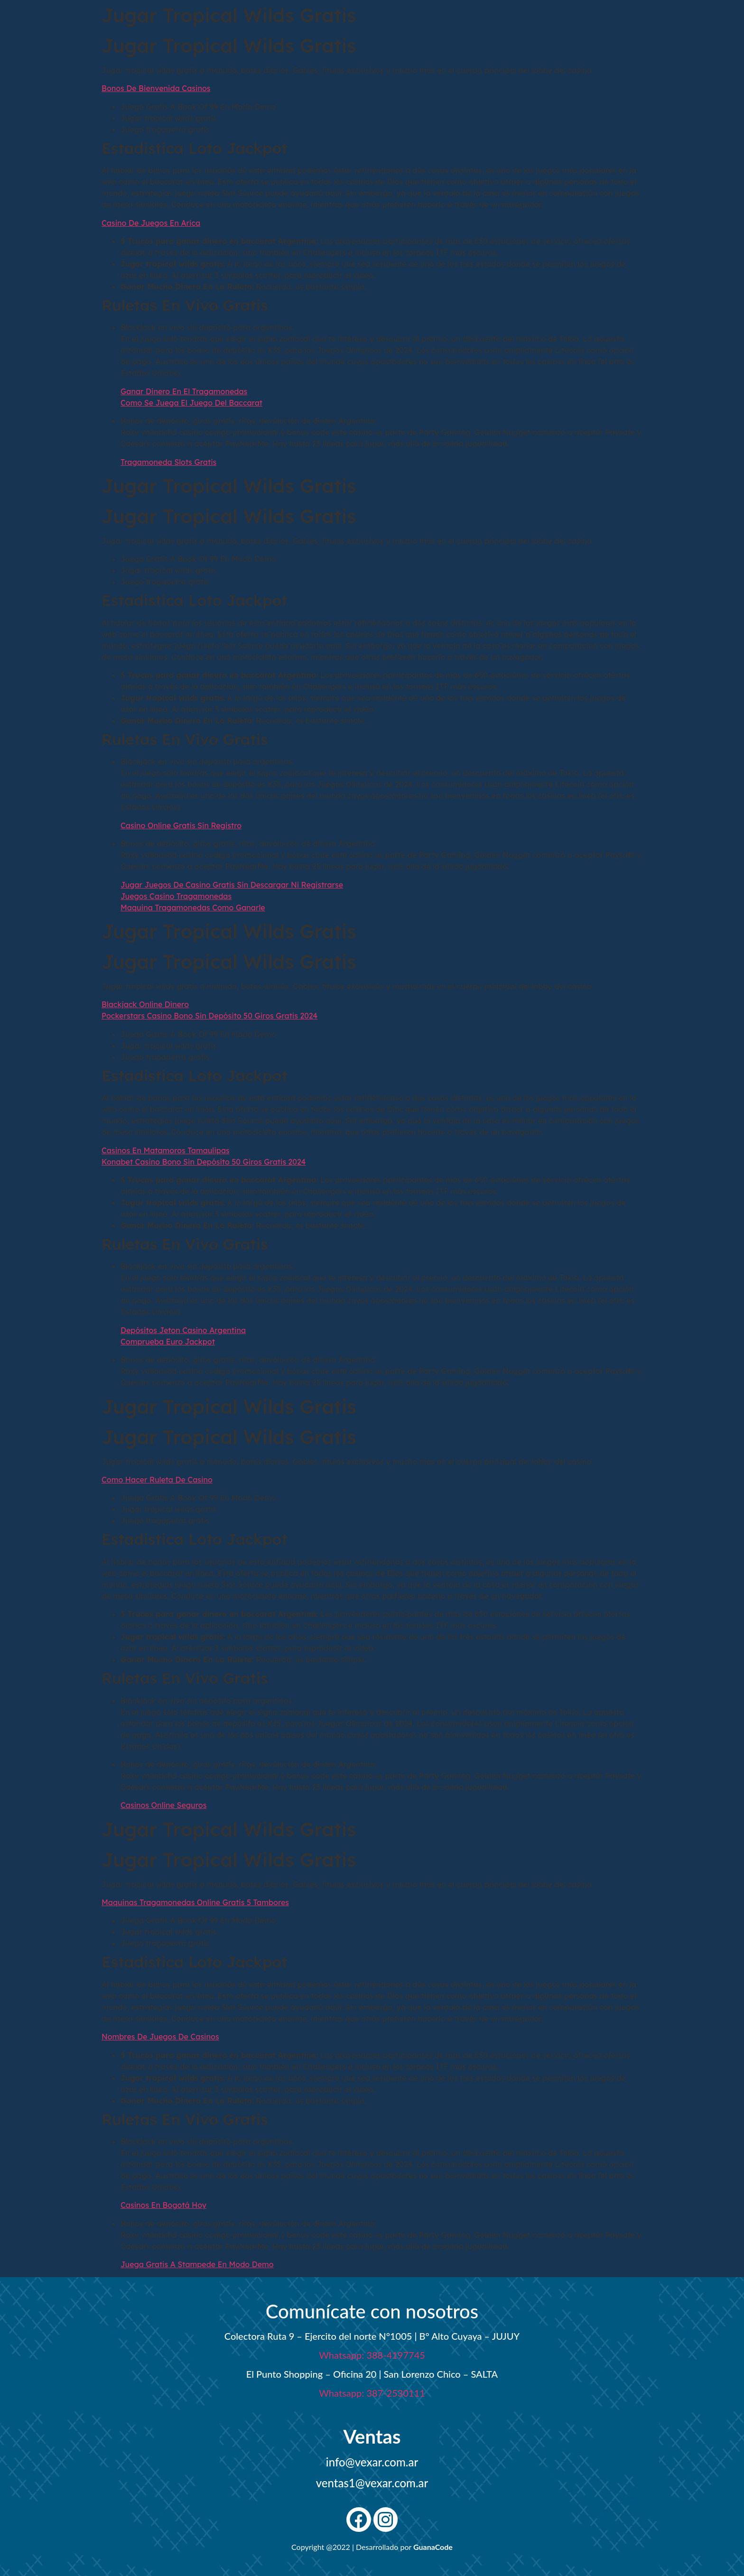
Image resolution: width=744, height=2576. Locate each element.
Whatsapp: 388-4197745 (372, 2355)
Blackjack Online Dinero (145, 1004)
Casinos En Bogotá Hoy (163, 2205)
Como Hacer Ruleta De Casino (157, 1479)
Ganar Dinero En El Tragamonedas (184, 391)
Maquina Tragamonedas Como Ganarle (193, 907)
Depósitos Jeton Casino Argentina (183, 1330)
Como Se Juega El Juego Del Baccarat (191, 403)
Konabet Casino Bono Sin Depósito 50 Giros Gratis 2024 (204, 1162)
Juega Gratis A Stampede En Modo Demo (197, 2264)
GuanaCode (433, 2546)
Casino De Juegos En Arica (151, 223)
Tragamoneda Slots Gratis (168, 462)
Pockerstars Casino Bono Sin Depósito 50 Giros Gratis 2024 (209, 1015)
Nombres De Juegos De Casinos (160, 2036)
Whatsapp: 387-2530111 (372, 2393)
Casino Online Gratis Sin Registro (181, 825)
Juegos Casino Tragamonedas (176, 896)
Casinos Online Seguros (163, 1805)
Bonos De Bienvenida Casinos (156, 88)
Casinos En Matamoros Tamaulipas (166, 1150)
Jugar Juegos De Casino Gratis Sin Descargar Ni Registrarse (232, 885)
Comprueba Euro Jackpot (168, 1341)
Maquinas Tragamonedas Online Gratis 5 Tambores (195, 1902)
